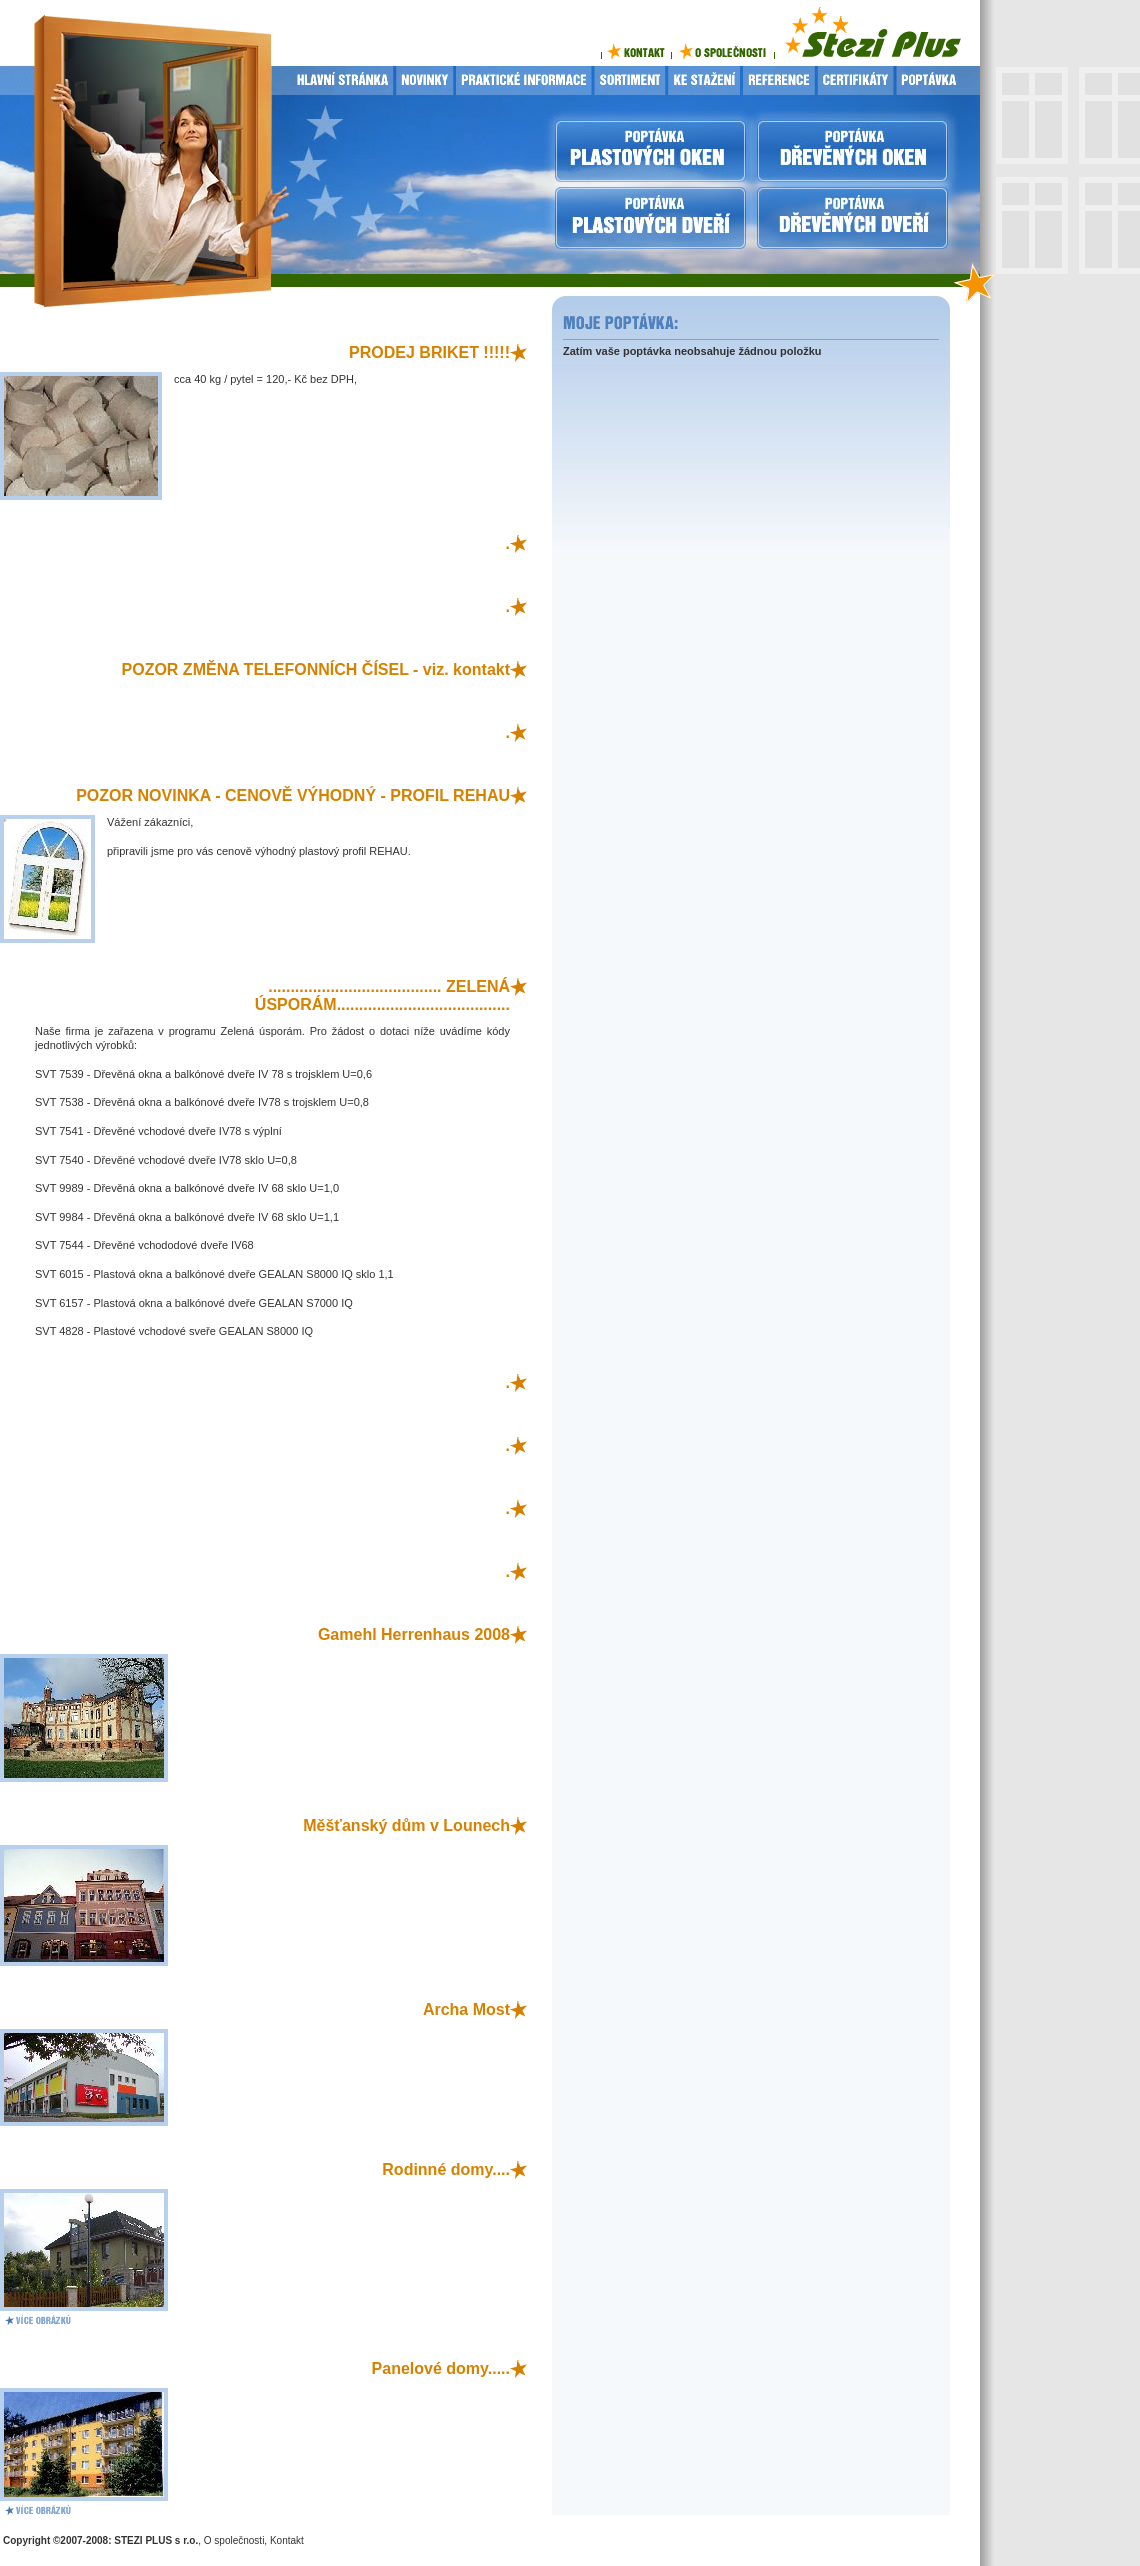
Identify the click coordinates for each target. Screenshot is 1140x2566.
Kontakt (287, 2540)
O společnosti (234, 2540)
